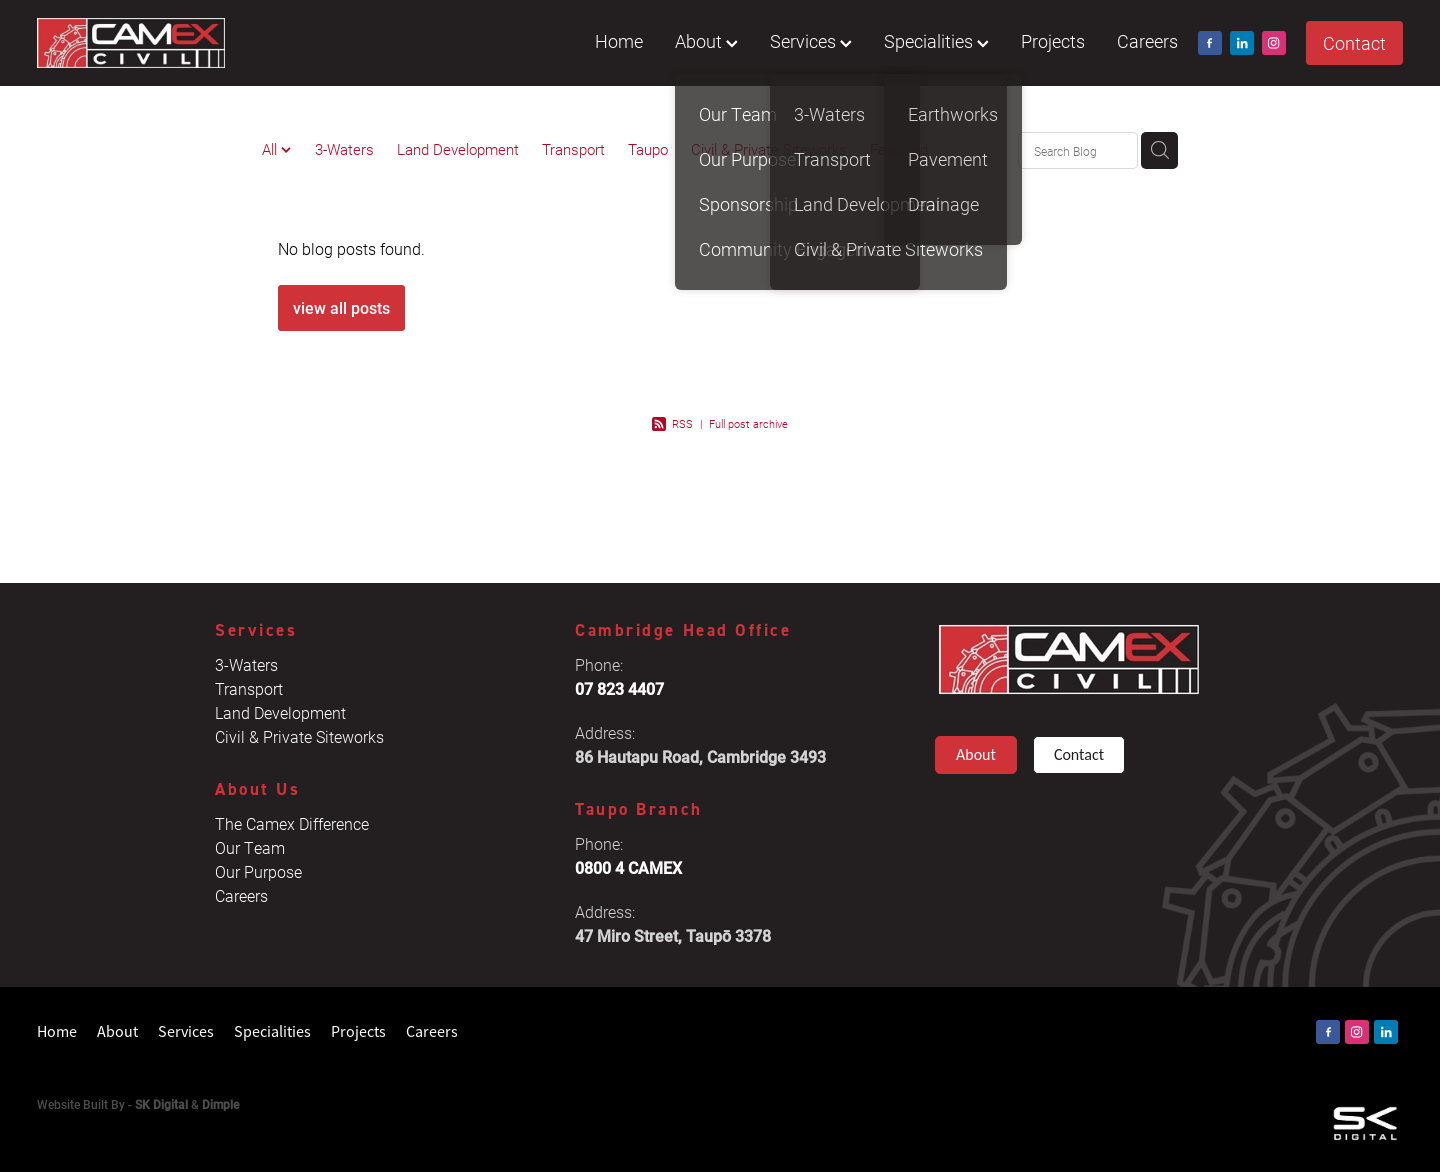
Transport (573, 149)
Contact (1354, 43)
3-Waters (344, 149)
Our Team (250, 847)
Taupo (648, 149)
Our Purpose (258, 871)
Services (811, 41)
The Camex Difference (292, 823)
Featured (899, 149)
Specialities (936, 41)
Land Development (458, 149)
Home (619, 41)
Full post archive (748, 423)
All (271, 149)
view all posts (341, 307)
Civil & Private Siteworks (769, 149)
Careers (1147, 41)
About (706, 41)
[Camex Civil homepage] (173, 43)
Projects (1053, 41)
